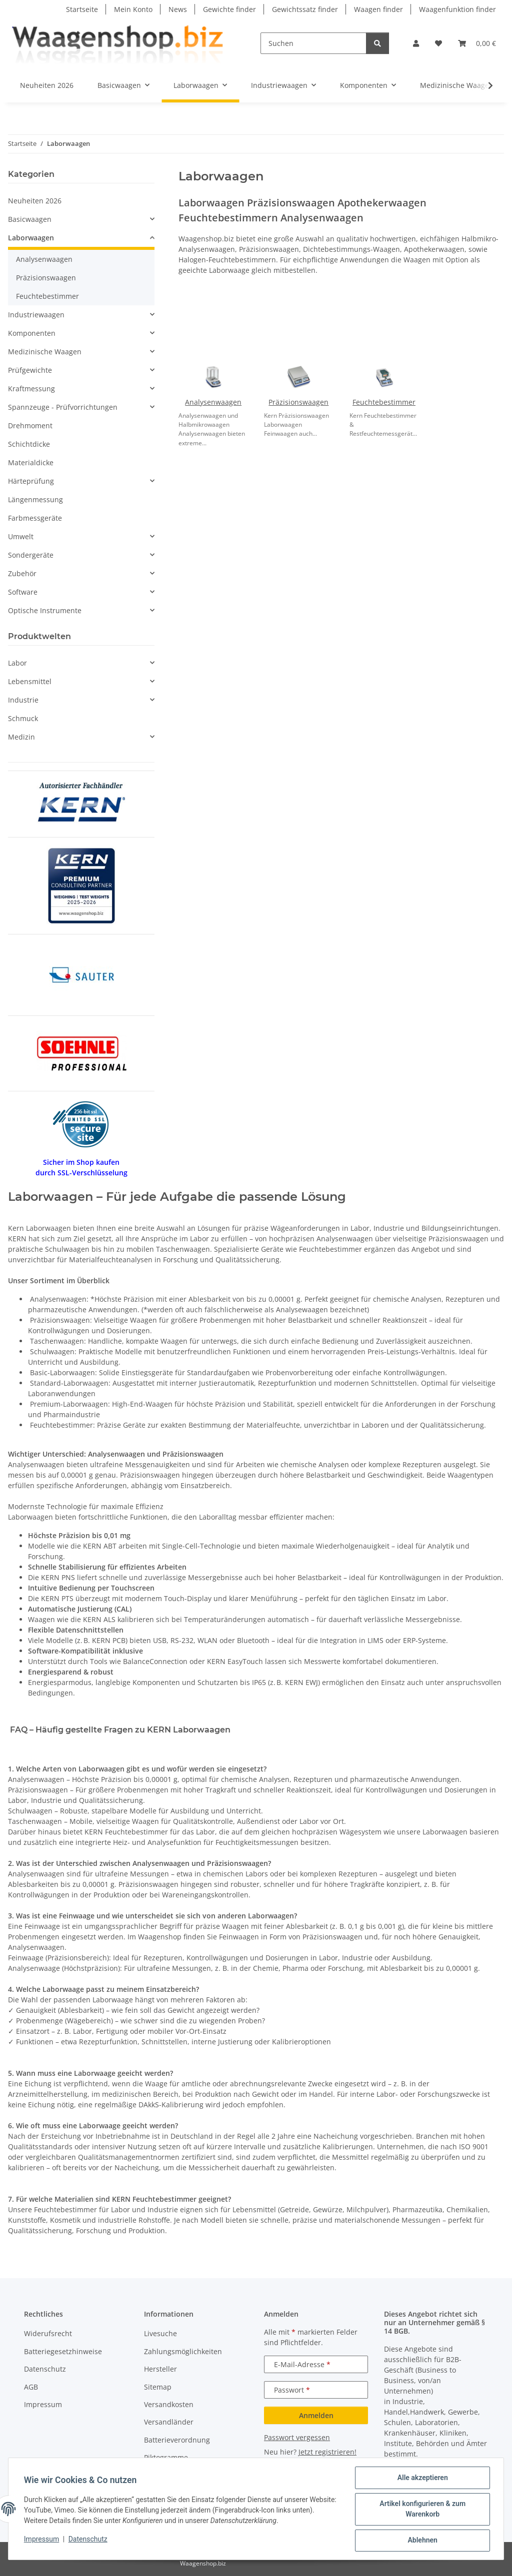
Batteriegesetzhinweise (63, 2351)
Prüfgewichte (30, 370)
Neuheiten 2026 (35, 200)
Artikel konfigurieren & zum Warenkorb (422, 2509)
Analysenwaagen (213, 402)
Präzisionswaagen (298, 402)
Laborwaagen (31, 237)
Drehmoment (30, 425)
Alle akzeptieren (421, 2478)
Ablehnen (421, 2541)
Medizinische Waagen (45, 351)
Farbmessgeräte (35, 518)
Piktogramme (166, 2457)
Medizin (21, 737)
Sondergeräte (31, 555)
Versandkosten (169, 2404)
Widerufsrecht (48, 2333)
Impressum (42, 2540)
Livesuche (160, 2333)
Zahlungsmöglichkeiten (183, 2351)
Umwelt (21, 536)
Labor (17, 663)
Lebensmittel (30, 681)
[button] (416, 43)
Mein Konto (133, 9)
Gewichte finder (229, 9)
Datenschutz (88, 2540)
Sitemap (158, 2387)
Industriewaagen (36, 314)
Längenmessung (35, 499)
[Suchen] (313, 43)
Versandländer (169, 2422)
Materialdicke (31, 462)
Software (23, 592)
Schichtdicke (29, 444)
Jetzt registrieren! (327, 2452)
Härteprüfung (31, 481)
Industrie (23, 700)
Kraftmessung (31, 388)
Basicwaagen (30, 219)
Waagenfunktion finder (457, 9)
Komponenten (32, 333)
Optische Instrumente (45, 610)
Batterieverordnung (177, 2440)
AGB (31, 2387)
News (177, 9)
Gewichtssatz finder (305, 9)
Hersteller (160, 2369)
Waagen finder (378, 9)
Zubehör (22, 573)
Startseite (82, 9)
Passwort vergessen (297, 2437)
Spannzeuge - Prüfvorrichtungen (63, 407)
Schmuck (23, 718)
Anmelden (316, 2415)
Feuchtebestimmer (384, 402)
